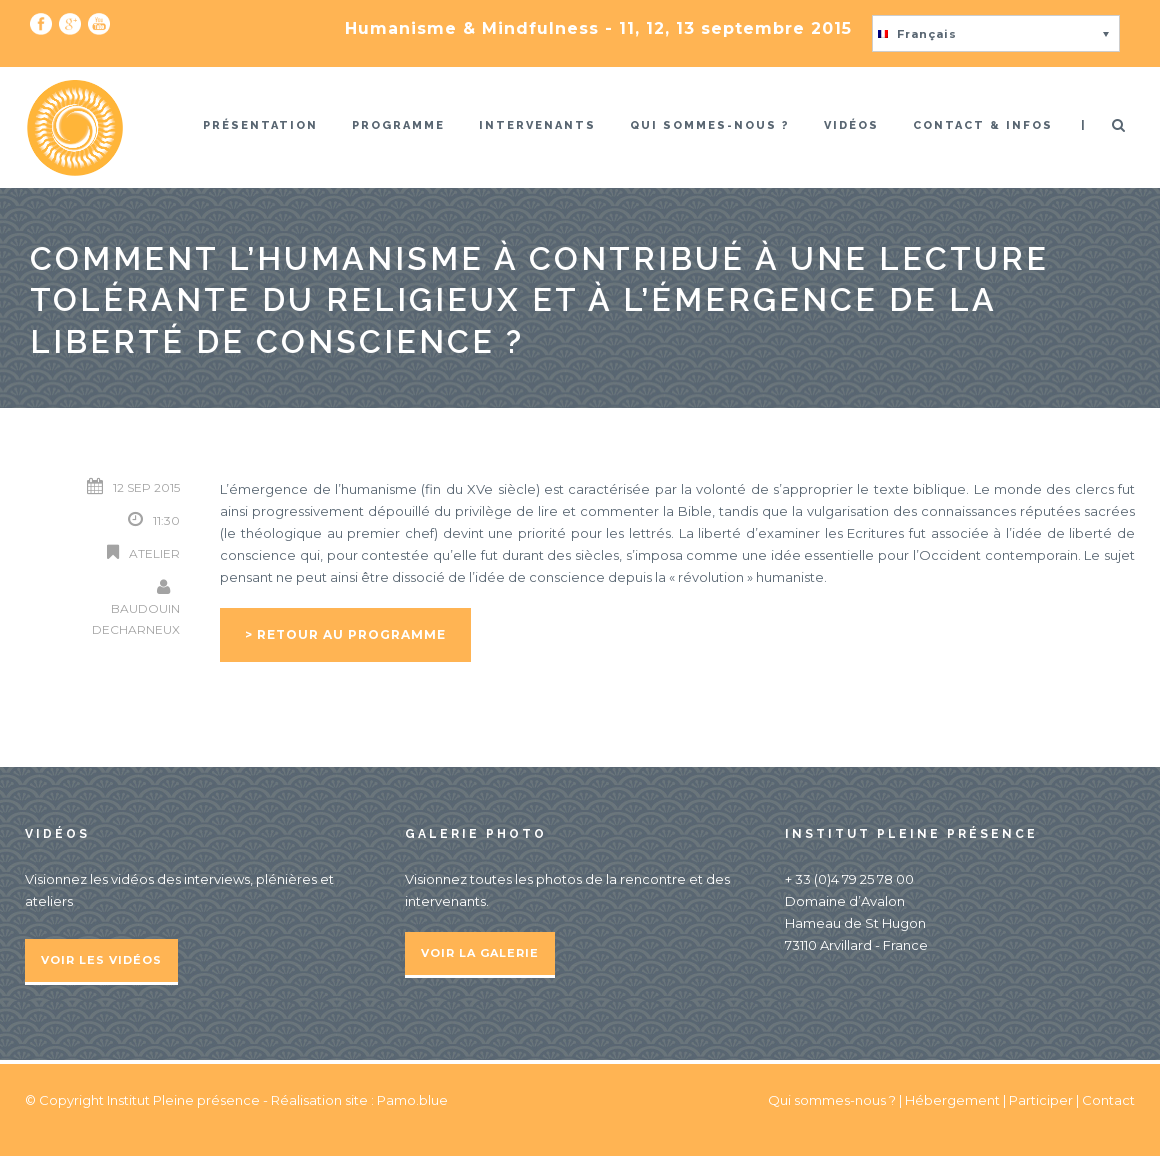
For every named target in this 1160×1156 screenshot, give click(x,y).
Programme (398, 125)
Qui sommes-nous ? (710, 125)
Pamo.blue (412, 1100)
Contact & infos (983, 125)
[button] (996, 33)
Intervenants (537, 125)
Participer (1041, 1100)
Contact (1108, 1100)
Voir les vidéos (101, 960)
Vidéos (851, 125)
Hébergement (952, 1100)
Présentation (260, 125)
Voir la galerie (480, 953)
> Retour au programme (345, 634)
